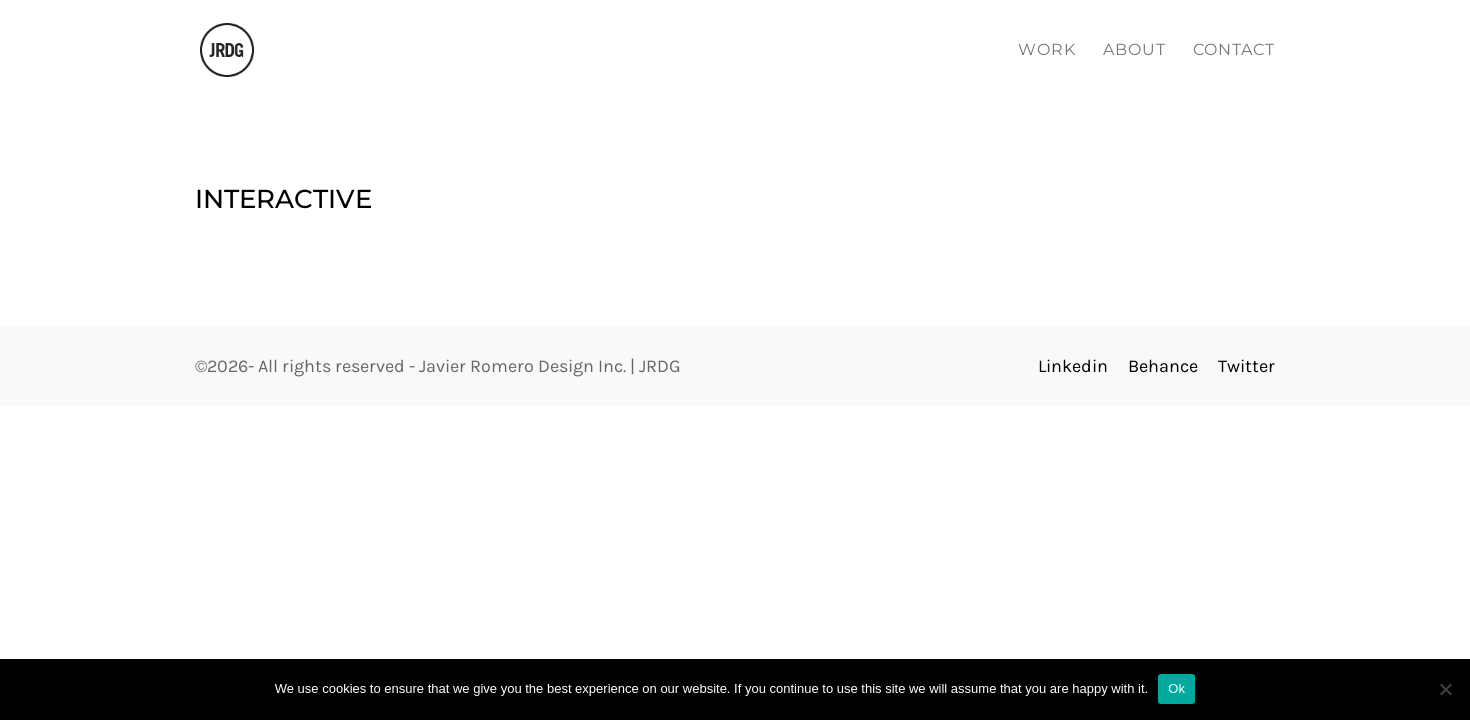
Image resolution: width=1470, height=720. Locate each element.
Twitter (1246, 366)
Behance (1165, 366)
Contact (1234, 51)
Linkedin (1073, 366)
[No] (1445, 689)
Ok (1176, 688)
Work (1047, 51)
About (1134, 51)
